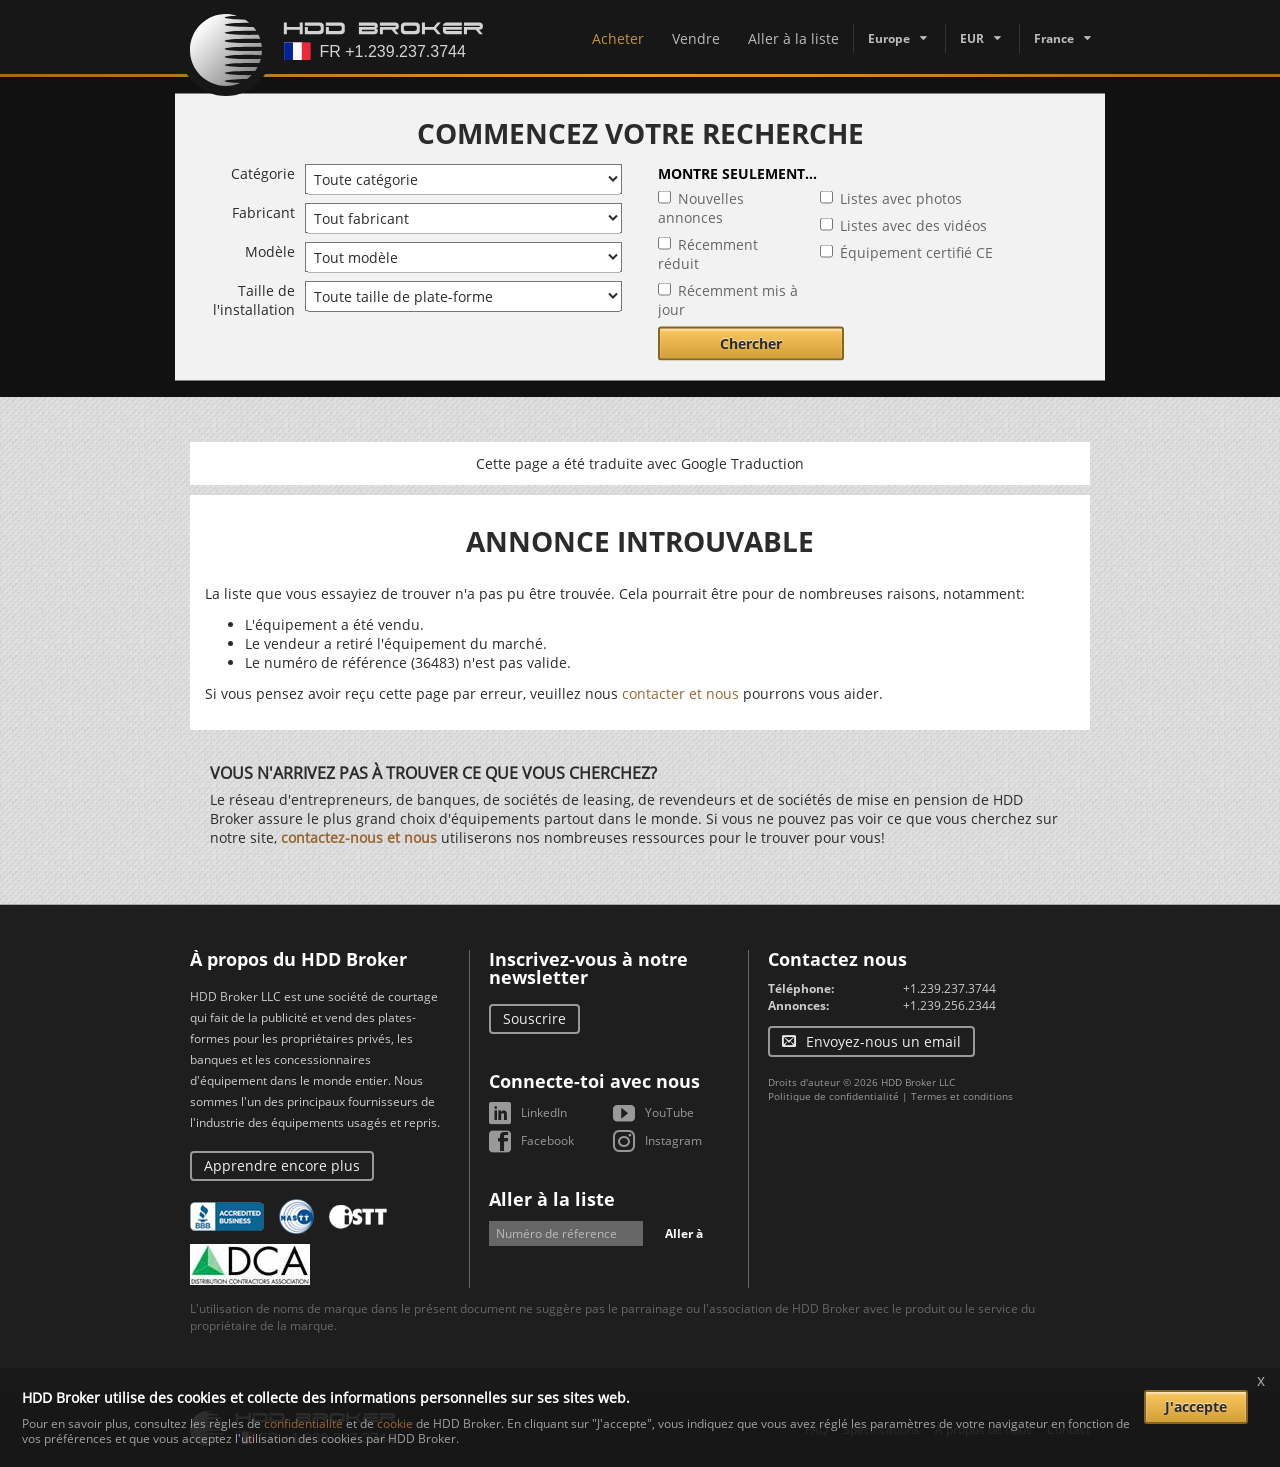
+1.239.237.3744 (949, 988)
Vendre (696, 38)
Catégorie (263, 173)
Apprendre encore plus (282, 1165)
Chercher (751, 343)
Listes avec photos (901, 198)
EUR (972, 38)
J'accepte (1196, 1406)
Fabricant (263, 212)
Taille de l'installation (254, 300)
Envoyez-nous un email (883, 1041)
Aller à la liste (793, 38)
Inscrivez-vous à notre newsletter (588, 968)
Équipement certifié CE (916, 252)
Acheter (618, 38)
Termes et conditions (962, 1096)
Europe (889, 38)
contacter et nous (680, 693)
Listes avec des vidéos (913, 225)
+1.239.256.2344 (949, 1005)
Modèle (270, 251)
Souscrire (534, 1018)
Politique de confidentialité (833, 1096)
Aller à (684, 1233)
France (1054, 38)
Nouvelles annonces (701, 208)
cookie (395, 1423)
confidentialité (303, 1423)
